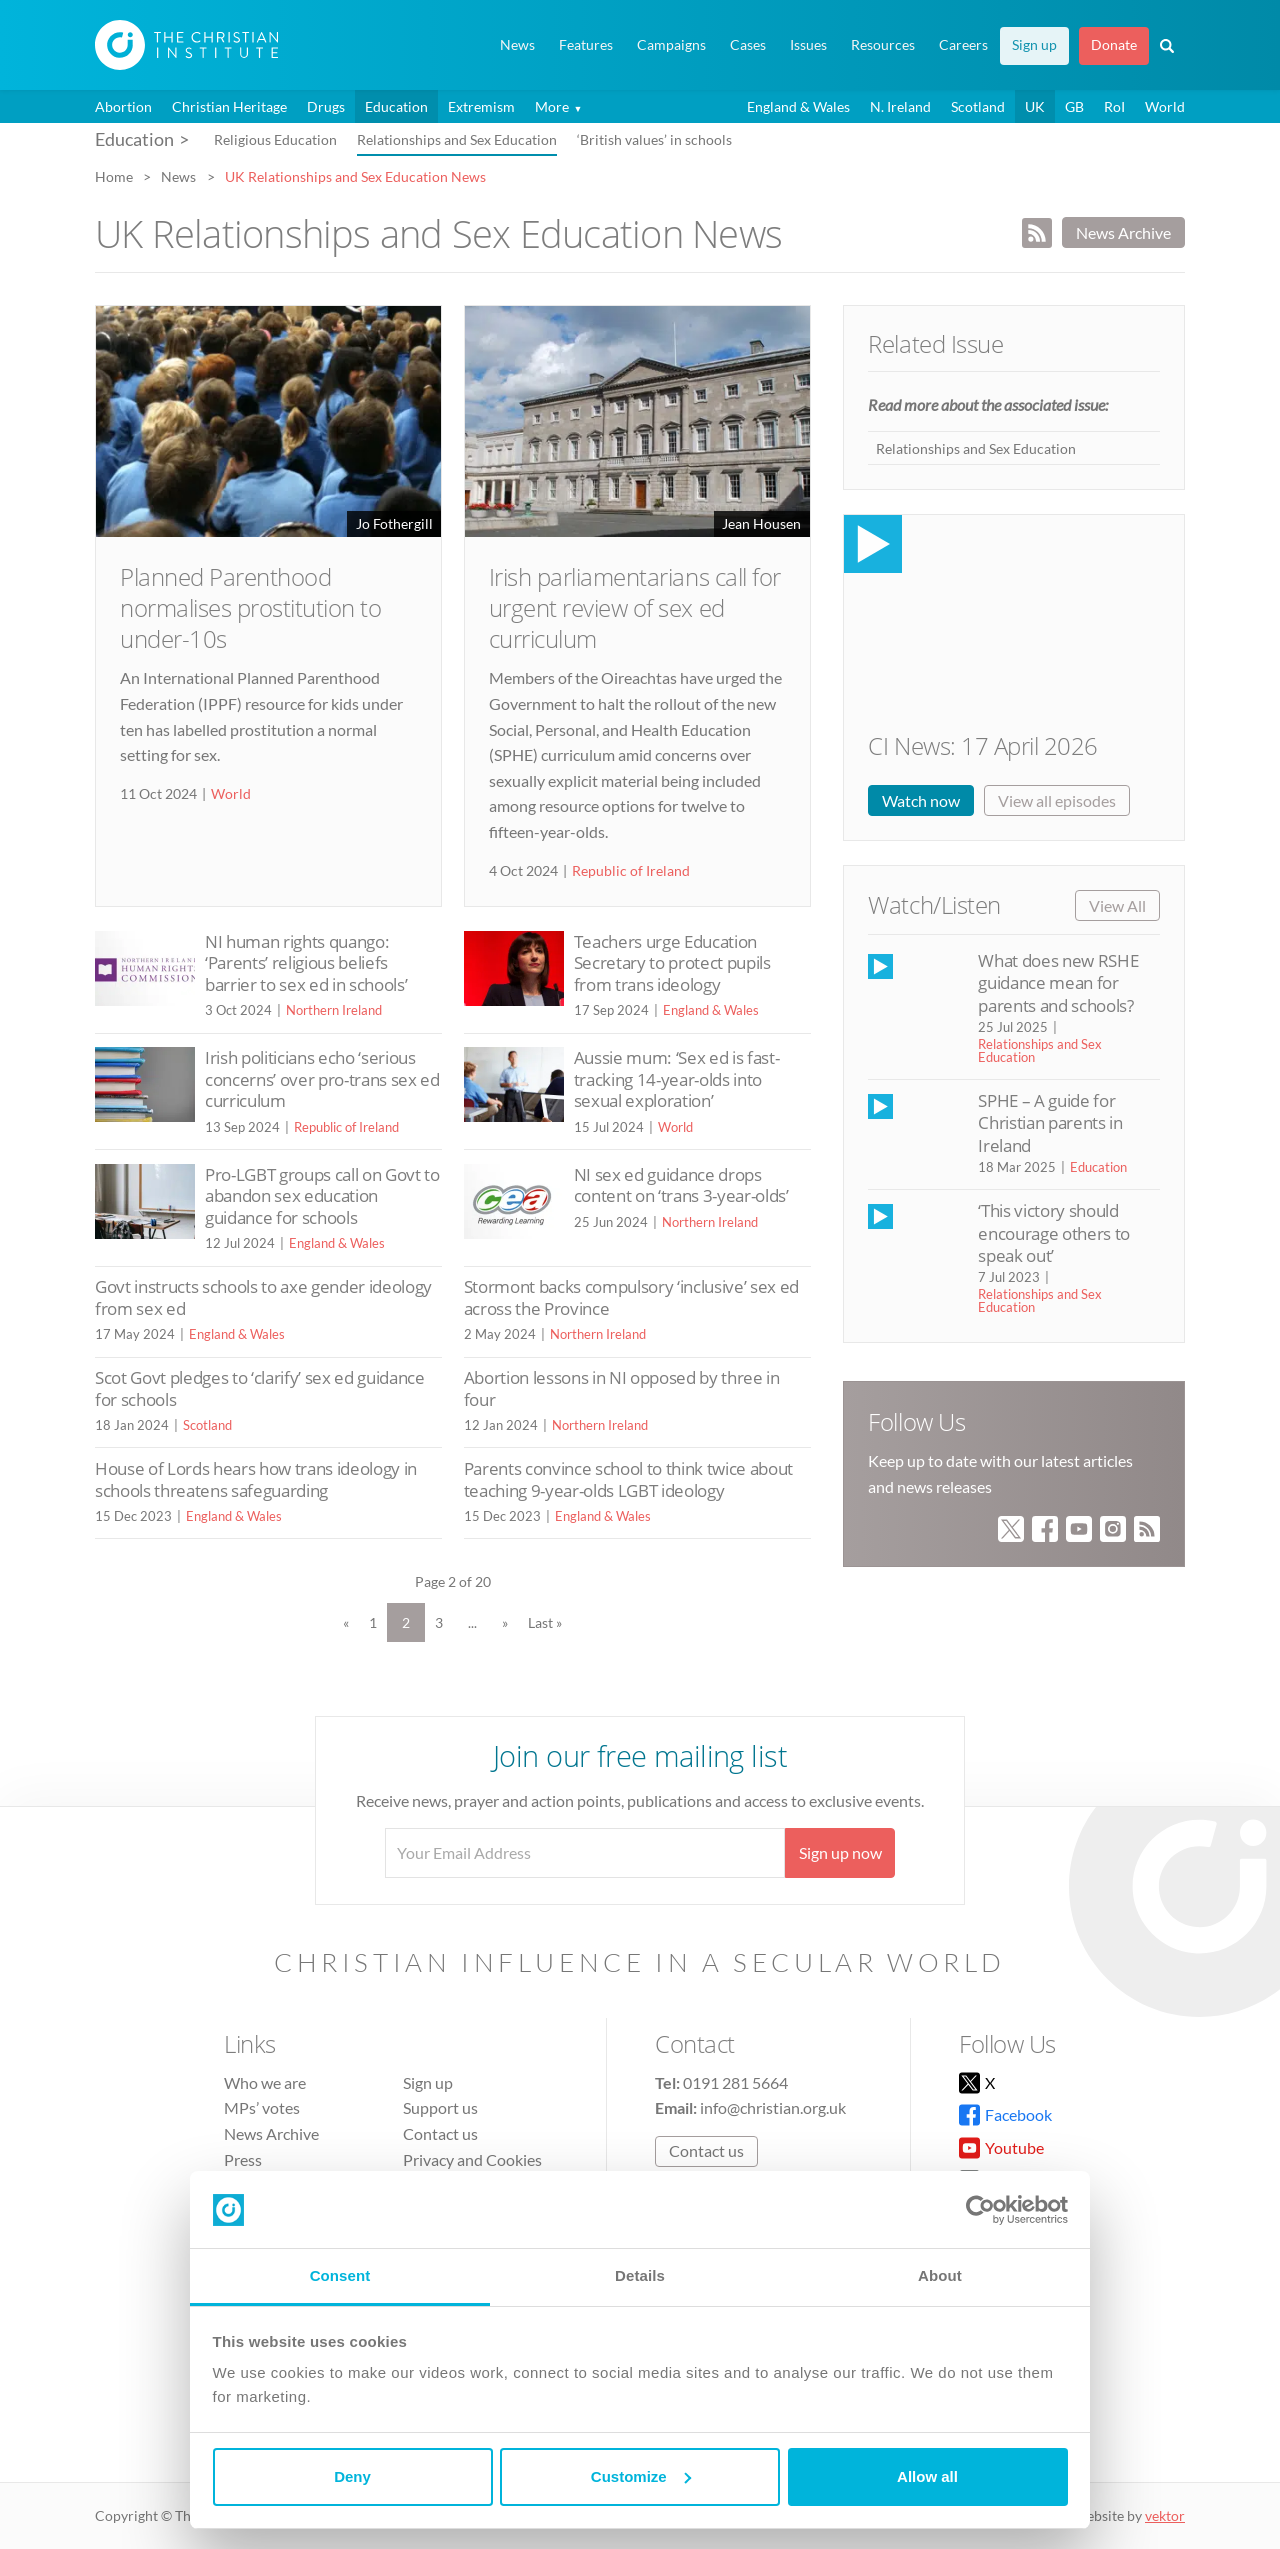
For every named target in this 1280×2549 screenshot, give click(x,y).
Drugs (326, 106)
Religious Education (275, 139)
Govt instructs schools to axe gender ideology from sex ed (263, 1297)
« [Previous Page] (346, 1622)
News (517, 45)
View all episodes (1057, 800)
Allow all (927, 2476)
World (1165, 106)
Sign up (1034, 45)
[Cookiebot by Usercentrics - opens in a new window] (980, 2210)
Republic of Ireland (631, 870)
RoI (1114, 106)
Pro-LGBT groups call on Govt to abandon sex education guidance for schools (322, 1196)
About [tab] (940, 2275)
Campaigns (671, 45)
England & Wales (798, 106)
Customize (641, 2476)
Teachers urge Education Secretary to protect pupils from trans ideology (672, 963)
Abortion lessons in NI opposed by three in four (622, 1388)
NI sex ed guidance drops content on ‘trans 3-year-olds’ (681, 1185)
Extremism (481, 106)
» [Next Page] (505, 1622)
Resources (883, 45)
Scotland (978, 106)
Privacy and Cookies (472, 2159)
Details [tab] (640, 2275)
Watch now (921, 800)
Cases (748, 45)
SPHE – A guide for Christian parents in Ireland (1050, 1123)
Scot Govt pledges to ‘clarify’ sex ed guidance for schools (260, 1388)
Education (396, 106)
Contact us (440, 2133)
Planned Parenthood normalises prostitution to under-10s (251, 607)
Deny (352, 2476)
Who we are (265, 2082)
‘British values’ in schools (654, 139)
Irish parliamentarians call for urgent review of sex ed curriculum (635, 607)
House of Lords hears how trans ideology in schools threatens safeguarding (256, 1479)
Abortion (123, 106)
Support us (440, 2107)
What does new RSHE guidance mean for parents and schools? (1058, 983)
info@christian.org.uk (773, 2107)
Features (586, 45)
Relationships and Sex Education (457, 139)
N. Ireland (900, 106)
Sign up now (840, 1852)
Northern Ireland (334, 1010)
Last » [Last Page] (545, 1622)
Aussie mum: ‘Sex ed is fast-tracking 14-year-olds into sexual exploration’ (677, 1079)
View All (1117, 905)
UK (1035, 106)
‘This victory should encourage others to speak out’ (1053, 1233)
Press (243, 2159)
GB (1074, 106)
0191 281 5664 (735, 2082)
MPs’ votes (262, 2107)
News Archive (1123, 232)
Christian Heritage (229, 106)
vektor (1165, 2515)
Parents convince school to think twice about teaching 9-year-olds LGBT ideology (628, 1479)
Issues (808, 45)
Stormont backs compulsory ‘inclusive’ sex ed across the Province (631, 1297)
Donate (1114, 45)
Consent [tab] (340, 2275)
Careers (963, 45)
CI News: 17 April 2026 (982, 745)
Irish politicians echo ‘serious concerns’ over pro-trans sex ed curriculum (322, 1079)
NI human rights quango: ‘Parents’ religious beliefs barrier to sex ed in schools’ (306, 963)
